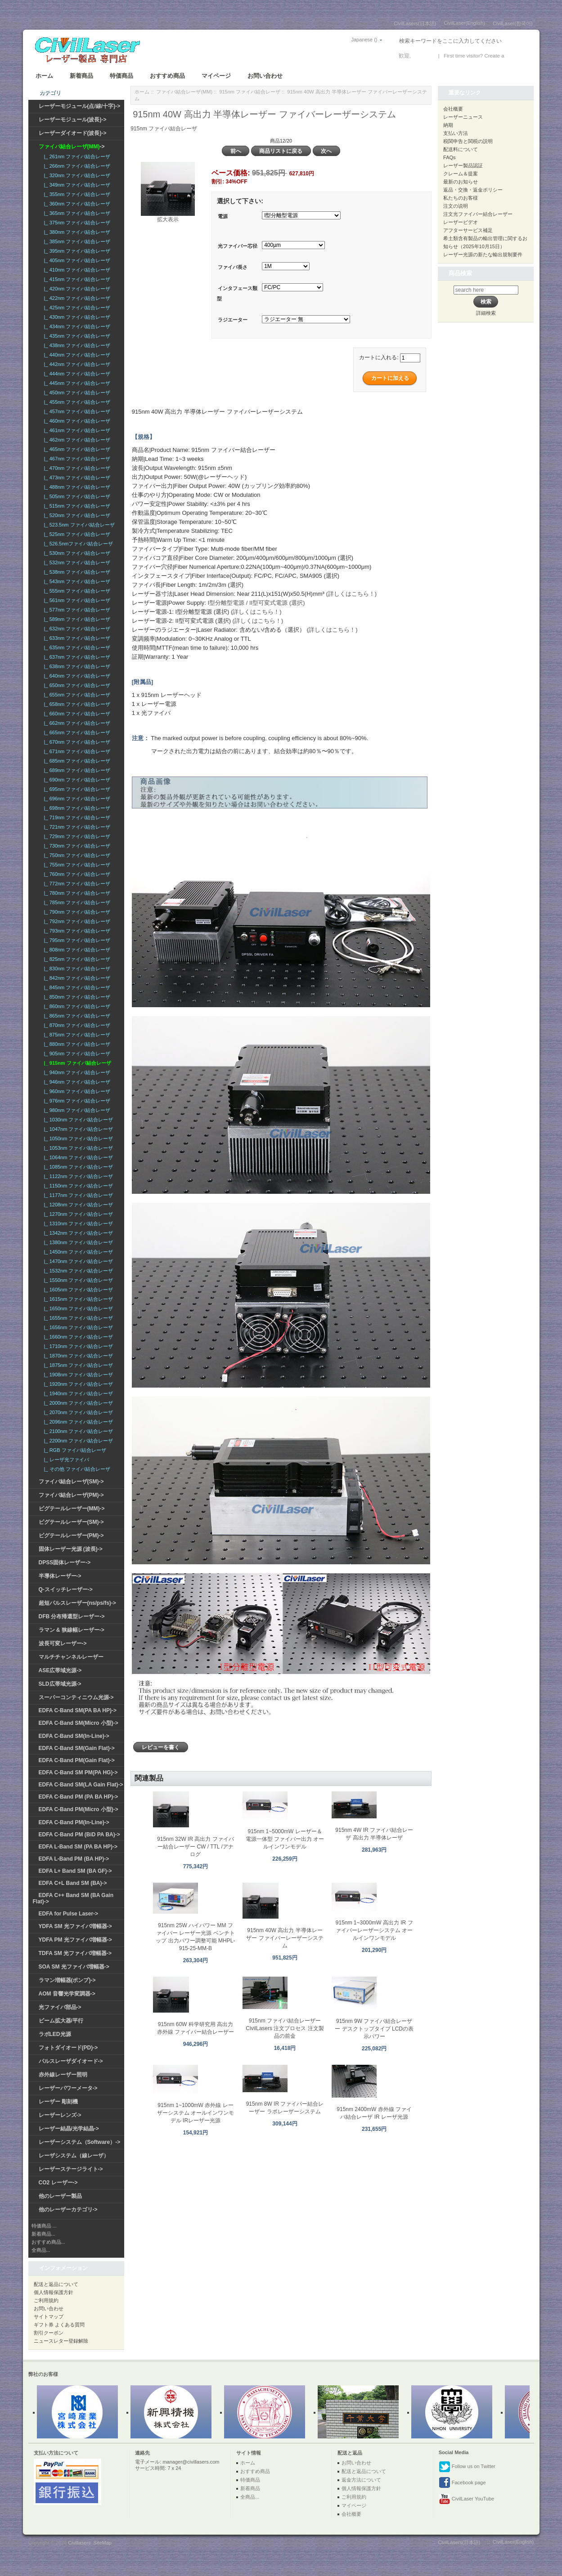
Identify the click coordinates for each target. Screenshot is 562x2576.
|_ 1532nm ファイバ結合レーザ (77, 1270)
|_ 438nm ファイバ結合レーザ (76, 345)
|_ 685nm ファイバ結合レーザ (76, 760)
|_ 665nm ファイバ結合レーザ (76, 732)
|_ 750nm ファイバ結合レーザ (76, 855)
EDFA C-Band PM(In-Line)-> (74, 1822)
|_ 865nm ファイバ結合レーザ (76, 1015)
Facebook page (462, 2483)
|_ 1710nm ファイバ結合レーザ (77, 1346)
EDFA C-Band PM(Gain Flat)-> (77, 1760)
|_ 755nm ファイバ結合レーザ (76, 864)
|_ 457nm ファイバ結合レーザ (76, 411)
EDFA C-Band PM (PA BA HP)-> (78, 1797)
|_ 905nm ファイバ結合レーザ (76, 1053)
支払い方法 (455, 133)
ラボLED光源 (55, 2034)
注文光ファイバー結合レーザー (478, 214)
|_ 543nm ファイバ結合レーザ (76, 581)
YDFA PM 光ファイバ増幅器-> (75, 1940)
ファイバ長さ (232, 267)
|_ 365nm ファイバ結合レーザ (76, 213)
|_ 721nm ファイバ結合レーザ (76, 827)
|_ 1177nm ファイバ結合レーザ (77, 1195)
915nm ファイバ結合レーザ (249, 91)
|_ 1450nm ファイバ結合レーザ (77, 1252)
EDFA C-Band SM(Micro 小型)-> (78, 1723)
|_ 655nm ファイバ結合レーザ (76, 694)
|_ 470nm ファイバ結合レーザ (76, 468)
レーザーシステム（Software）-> (80, 2142)
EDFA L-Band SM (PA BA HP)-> (78, 1847)
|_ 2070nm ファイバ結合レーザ (77, 1412)
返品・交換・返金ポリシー (473, 189)
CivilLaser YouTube (466, 2499)
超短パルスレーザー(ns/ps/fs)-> (77, 1603)
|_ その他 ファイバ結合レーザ (75, 1469)
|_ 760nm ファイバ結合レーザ (76, 874)
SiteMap (103, 2542)
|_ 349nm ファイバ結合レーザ (76, 185)
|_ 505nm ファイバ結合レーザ (76, 496)
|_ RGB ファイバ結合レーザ (73, 1450)
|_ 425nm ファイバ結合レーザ (76, 307)
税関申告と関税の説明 (468, 141)
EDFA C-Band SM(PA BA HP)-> (78, 1710)
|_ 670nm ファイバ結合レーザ (76, 742)
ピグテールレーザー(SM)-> (71, 1522)
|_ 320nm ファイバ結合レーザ (76, 175)
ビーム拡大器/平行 (61, 2021)
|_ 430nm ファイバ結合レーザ (76, 317)
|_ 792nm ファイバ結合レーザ (76, 921)
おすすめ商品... (48, 2242)
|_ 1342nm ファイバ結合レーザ (77, 1233)
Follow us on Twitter (467, 2467)
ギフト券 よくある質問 (59, 2324)
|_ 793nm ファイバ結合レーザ (76, 930)
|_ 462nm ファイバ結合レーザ (76, 439)
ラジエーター (232, 320)
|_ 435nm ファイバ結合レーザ (76, 336)
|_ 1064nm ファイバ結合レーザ (77, 1157)
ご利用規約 (46, 2300)
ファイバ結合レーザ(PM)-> (71, 1495)
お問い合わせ (265, 75)
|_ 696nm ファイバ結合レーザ (76, 798)
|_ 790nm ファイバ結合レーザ (76, 912)
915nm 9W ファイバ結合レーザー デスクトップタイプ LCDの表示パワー (374, 2029)
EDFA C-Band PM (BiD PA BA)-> (79, 1834)
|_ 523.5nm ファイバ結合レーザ (78, 524)
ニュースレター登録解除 (61, 2341)
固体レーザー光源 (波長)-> (71, 1549)
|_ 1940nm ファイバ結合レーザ (77, 1393)
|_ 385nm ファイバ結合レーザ (76, 241)
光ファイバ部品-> (60, 2007)
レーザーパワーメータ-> (68, 2088)
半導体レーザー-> (60, 1576)
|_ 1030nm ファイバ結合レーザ (77, 1119)
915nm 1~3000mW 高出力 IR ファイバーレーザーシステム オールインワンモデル (374, 1930)
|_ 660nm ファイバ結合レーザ (76, 713)
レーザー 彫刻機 (58, 2101)
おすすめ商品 (167, 75)
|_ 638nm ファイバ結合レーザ (76, 666)
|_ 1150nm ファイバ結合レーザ (77, 1185)
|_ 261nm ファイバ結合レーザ (76, 156)
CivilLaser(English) (464, 23)
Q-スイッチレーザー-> (66, 1589)
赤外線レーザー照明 (63, 2075)
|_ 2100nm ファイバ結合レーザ (77, 1431)
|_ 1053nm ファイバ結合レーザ (77, 1148)
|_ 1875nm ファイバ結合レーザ (77, 1365)
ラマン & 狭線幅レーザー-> (71, 1630)
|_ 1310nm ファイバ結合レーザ (77, 1223)
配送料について (460, 149)
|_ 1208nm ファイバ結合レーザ (77, 1204)
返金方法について (361, 2479)
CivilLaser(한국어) (513, 23)
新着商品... (43, 2234)
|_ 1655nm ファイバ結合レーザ (77, 1318)
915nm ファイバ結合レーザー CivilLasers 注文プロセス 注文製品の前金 (285, 2028)
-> (72, 146)
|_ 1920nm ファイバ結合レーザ (77, 1384)
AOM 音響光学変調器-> (67, 1994)
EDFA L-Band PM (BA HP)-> (74, 1859)
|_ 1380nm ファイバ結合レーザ (77, 1242)
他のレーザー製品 (60, 2196)
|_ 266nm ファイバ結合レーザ (76, 166)
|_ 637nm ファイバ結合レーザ (76, 657)
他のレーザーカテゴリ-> (68, 2209)
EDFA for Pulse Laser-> (69, 1914)
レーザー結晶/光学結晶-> (69, 2128)
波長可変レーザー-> (63, 1643)
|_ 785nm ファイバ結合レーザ (76, 902)
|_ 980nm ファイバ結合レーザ (76, 1110)
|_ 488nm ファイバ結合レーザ (76, 487)
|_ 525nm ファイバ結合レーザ (76, 534)
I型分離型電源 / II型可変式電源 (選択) (256, 602)
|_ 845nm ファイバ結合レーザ (76, 987)
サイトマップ (48, 2316)
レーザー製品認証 (463, 165)
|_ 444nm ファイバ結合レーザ (76, 373)
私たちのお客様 (460, 198)
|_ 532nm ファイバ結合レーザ (76, 562)
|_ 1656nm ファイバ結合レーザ (77, 1327)
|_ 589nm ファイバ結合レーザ (76, 619)
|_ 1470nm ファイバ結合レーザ (77, 1261)
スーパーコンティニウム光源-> (76, 1697)
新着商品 (81, 75)
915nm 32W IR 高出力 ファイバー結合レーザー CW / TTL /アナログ (195, 1846)
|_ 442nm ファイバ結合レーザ (76, 364)
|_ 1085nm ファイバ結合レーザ (77, 1167)
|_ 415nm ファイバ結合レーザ (76, 279)
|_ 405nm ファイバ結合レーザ (76, 260)
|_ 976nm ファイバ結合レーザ (76, 1100)
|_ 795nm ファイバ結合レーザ (76, 940)
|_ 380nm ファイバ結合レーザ (76, 232)
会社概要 (453, 109)
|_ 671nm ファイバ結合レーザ (76, 751)
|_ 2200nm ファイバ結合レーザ (77, 1440)
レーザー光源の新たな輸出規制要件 (482, 254)
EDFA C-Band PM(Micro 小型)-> (78, 1809)
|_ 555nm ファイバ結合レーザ (76, 591)
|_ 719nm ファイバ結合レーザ (76, 817)
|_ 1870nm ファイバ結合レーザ (77, 1355)
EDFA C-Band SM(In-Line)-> (74, 1736)
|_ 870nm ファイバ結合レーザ (76, 1025)
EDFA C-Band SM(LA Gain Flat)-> (81, 1784)
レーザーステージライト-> (71, 2169)
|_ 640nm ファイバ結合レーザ (76, 676)
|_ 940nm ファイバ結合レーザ (76, 1072)
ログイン (423, 55)
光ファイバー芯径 (237, 246)
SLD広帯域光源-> (60, 1684)
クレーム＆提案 (460, 173)
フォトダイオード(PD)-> (68, 2048)
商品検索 (460, 273)
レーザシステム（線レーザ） (74, 2155)
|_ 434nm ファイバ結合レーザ (76, 326)
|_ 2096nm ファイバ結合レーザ (77, 1421)
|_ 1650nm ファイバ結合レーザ (77, 1308)
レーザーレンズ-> (60, 2115)
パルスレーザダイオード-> (71, 2061)
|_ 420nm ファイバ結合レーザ (76, 288)
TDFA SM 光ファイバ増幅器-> (75, 1953)
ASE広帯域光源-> (60, 1670)
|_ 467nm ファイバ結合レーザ (76, 458)
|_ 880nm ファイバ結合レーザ (76, 1044)
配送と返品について (56, 2284)
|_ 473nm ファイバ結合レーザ (76, 477)
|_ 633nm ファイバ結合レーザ (76, 638)
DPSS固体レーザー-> (65, 1562)
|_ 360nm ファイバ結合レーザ (76, 203)
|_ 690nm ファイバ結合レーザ (76, 779)
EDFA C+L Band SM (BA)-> (73, 1883)
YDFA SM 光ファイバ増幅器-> (75, 1926)
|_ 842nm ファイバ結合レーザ (76, 978)
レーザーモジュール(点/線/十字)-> (80, 106)
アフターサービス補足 (468, 230)
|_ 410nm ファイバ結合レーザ (76, 269)
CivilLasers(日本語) (415, 23)
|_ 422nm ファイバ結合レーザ (76, 298)
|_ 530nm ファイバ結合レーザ (76, 553)
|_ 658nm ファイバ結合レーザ (76, 704)
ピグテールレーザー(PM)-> (71, 1535)
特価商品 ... (44, 2225)
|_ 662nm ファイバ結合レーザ (76, 723)
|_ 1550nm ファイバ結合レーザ (77, 1280)
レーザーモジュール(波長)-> (73, 119)
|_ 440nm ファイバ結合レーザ (76, 354)
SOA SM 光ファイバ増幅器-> (74, 1967)
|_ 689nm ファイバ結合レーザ (76, 770)
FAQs (449, 157)
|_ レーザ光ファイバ (65, 1459)
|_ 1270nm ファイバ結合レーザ (77, 1214)
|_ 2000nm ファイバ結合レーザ (77, 1403)
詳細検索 (486, 313)
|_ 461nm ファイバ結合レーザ (76, 430)
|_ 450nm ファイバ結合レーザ (76, 392)
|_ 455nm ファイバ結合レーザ (76, 402)
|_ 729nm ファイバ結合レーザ (76, 836)
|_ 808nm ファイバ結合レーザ (76, 949)
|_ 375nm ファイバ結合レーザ (76, 222)
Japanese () (351, 39)
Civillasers (79, 2542)
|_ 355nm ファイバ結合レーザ (76, 194)
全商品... (40, 2250)
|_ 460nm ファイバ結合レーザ (76, 421)
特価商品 (121, 75)
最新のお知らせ (460, 181)
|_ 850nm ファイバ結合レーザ (76, 997)
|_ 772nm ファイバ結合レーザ (76, 883)
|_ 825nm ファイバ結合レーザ (76, 959)
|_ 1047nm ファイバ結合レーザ (77, 1129)
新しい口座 (519, 55)
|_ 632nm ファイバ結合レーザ (76, 628)
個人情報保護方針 (53, 2292)
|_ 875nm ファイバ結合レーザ (76, 1034)
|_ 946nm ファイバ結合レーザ (76, 1082)
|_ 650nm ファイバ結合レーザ (76, 685)
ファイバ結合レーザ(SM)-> (71, 1481)
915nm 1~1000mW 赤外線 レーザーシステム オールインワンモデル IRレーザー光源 (195, 2113)
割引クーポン (48, 2332)
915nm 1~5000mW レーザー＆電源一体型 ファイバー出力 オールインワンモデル (285, 1839)
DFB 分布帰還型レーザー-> (72, 1616)
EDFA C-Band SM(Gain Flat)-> (77, 1748)
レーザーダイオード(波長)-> (73, 133)
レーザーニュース (463, 117)
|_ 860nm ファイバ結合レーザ (76, 1006)
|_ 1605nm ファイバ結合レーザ (77, 1289)
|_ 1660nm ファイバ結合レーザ (77, 1336)
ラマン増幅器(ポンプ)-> (67, 1980)
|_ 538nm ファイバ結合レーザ (76, 572)
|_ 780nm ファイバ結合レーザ (76, 893)
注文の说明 (455, 206)
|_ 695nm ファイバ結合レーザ (76, 789)
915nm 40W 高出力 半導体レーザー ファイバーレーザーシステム (284, 1938)
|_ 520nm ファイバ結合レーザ (76, 515)
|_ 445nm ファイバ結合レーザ (76, 383)
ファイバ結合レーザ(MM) (184, 91)
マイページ (216, 75)
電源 (223, 216)
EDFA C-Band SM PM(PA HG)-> (78, 1772)
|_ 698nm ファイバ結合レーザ (76, 808)
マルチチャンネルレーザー (71, 1657)
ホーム (44, 75)
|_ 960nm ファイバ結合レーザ (76, 1091)
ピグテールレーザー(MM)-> (72, 1508)
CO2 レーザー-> (58, 2182)
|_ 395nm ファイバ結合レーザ (76, 251)
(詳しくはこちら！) (351, 593)
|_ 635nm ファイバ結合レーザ (76, 647)
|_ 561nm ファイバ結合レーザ (76, 600)
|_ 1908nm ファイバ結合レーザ (77, 1374)
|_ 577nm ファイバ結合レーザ (76, 609)
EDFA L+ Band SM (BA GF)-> (75, 1871)
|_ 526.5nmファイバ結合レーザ (77, 543)
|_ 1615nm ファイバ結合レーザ (77, 1299)
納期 (448, 125)
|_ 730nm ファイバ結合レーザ (76, 845)
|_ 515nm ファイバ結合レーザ (76, 506)
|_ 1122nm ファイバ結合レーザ (77, 1176)
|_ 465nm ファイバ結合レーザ (76, 449)
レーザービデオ (460, 222)
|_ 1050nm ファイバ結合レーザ (77, 1138)
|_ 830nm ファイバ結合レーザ (76, 968)
